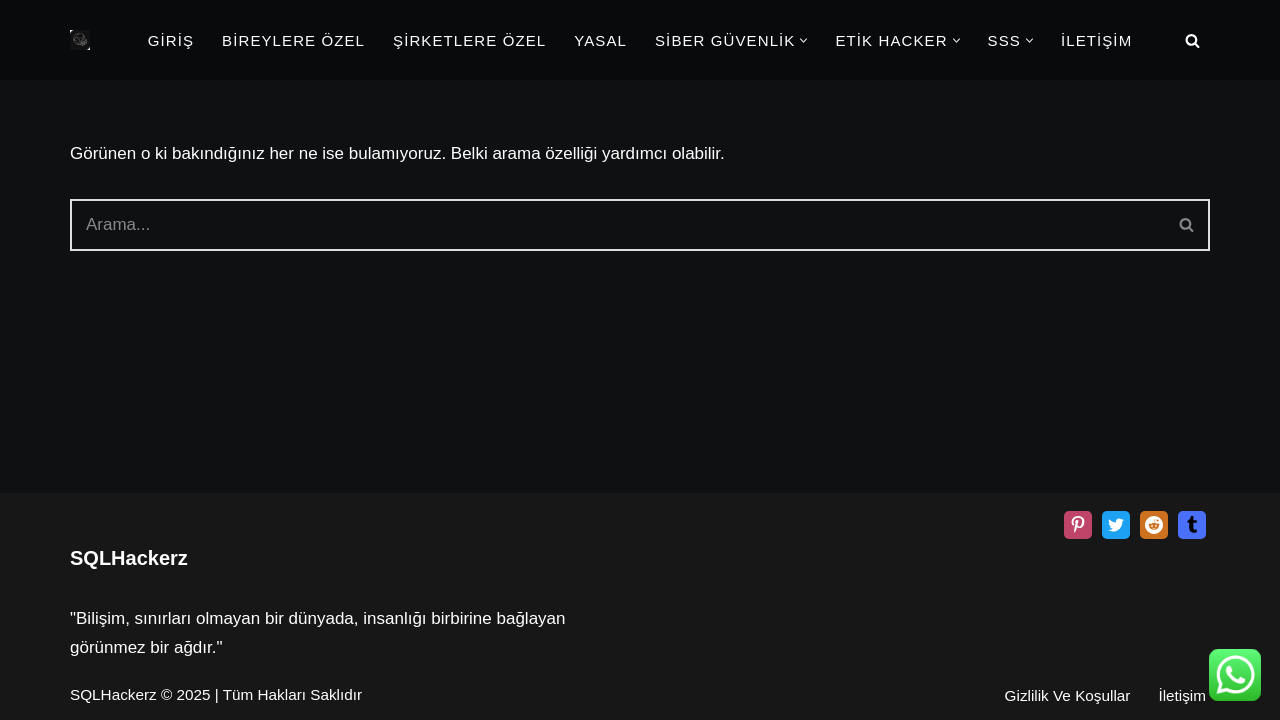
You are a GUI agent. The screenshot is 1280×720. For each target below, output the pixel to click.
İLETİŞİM (1096, 40)
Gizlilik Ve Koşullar (1068, 695)
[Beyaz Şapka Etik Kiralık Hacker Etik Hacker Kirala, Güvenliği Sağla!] (80, 40)
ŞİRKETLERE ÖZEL (469, 40)
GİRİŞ (171, 40)
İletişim (1182, 695)
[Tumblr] (1192, 525)
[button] (803, 40)
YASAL (600, 40)
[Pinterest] (1078, 525)
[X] (1116, 525)
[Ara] (1192, 40)
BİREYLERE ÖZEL (293, 40)
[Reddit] (1154, 525)
